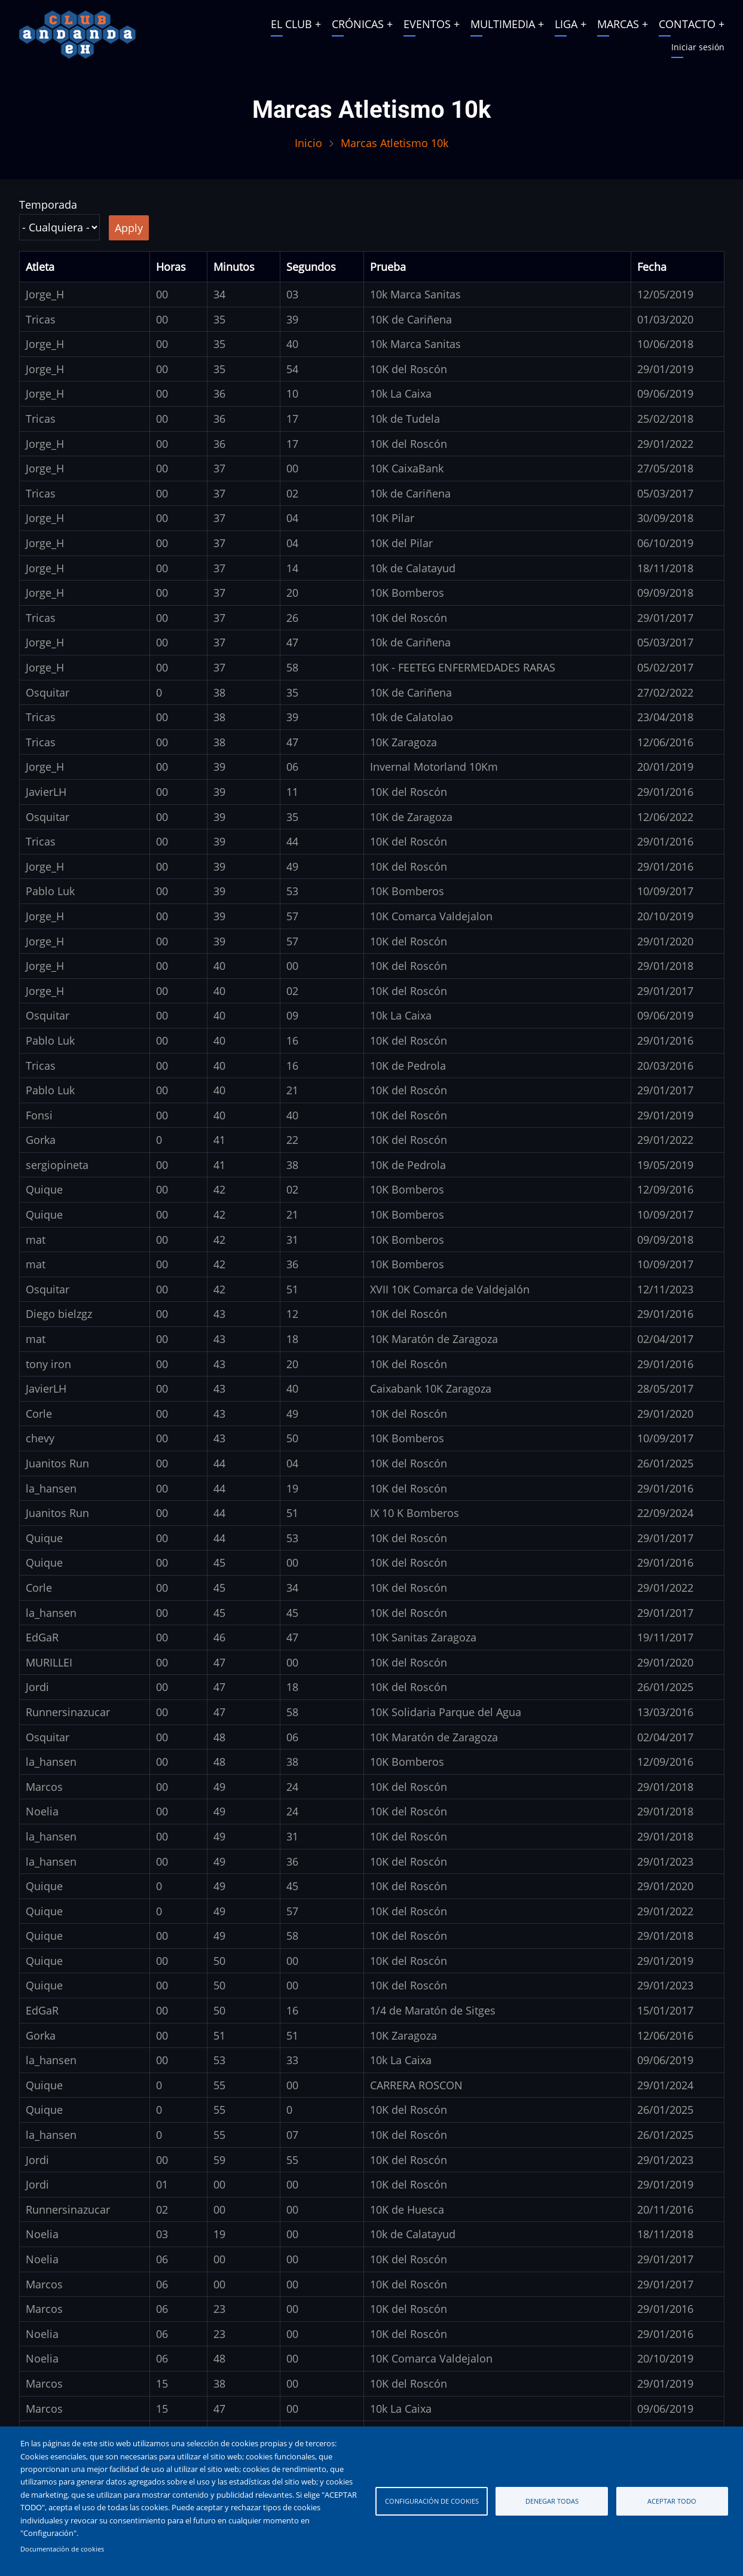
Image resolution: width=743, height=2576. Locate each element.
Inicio (308, 143)
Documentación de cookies (62, 2549)
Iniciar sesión (697, 47)
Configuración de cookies (432, 2500)
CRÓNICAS (358, 24)
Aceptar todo (671, 2500)
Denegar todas (552, 2500)
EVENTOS (427, 24)
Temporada (48, 204)
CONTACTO (687, 24)
